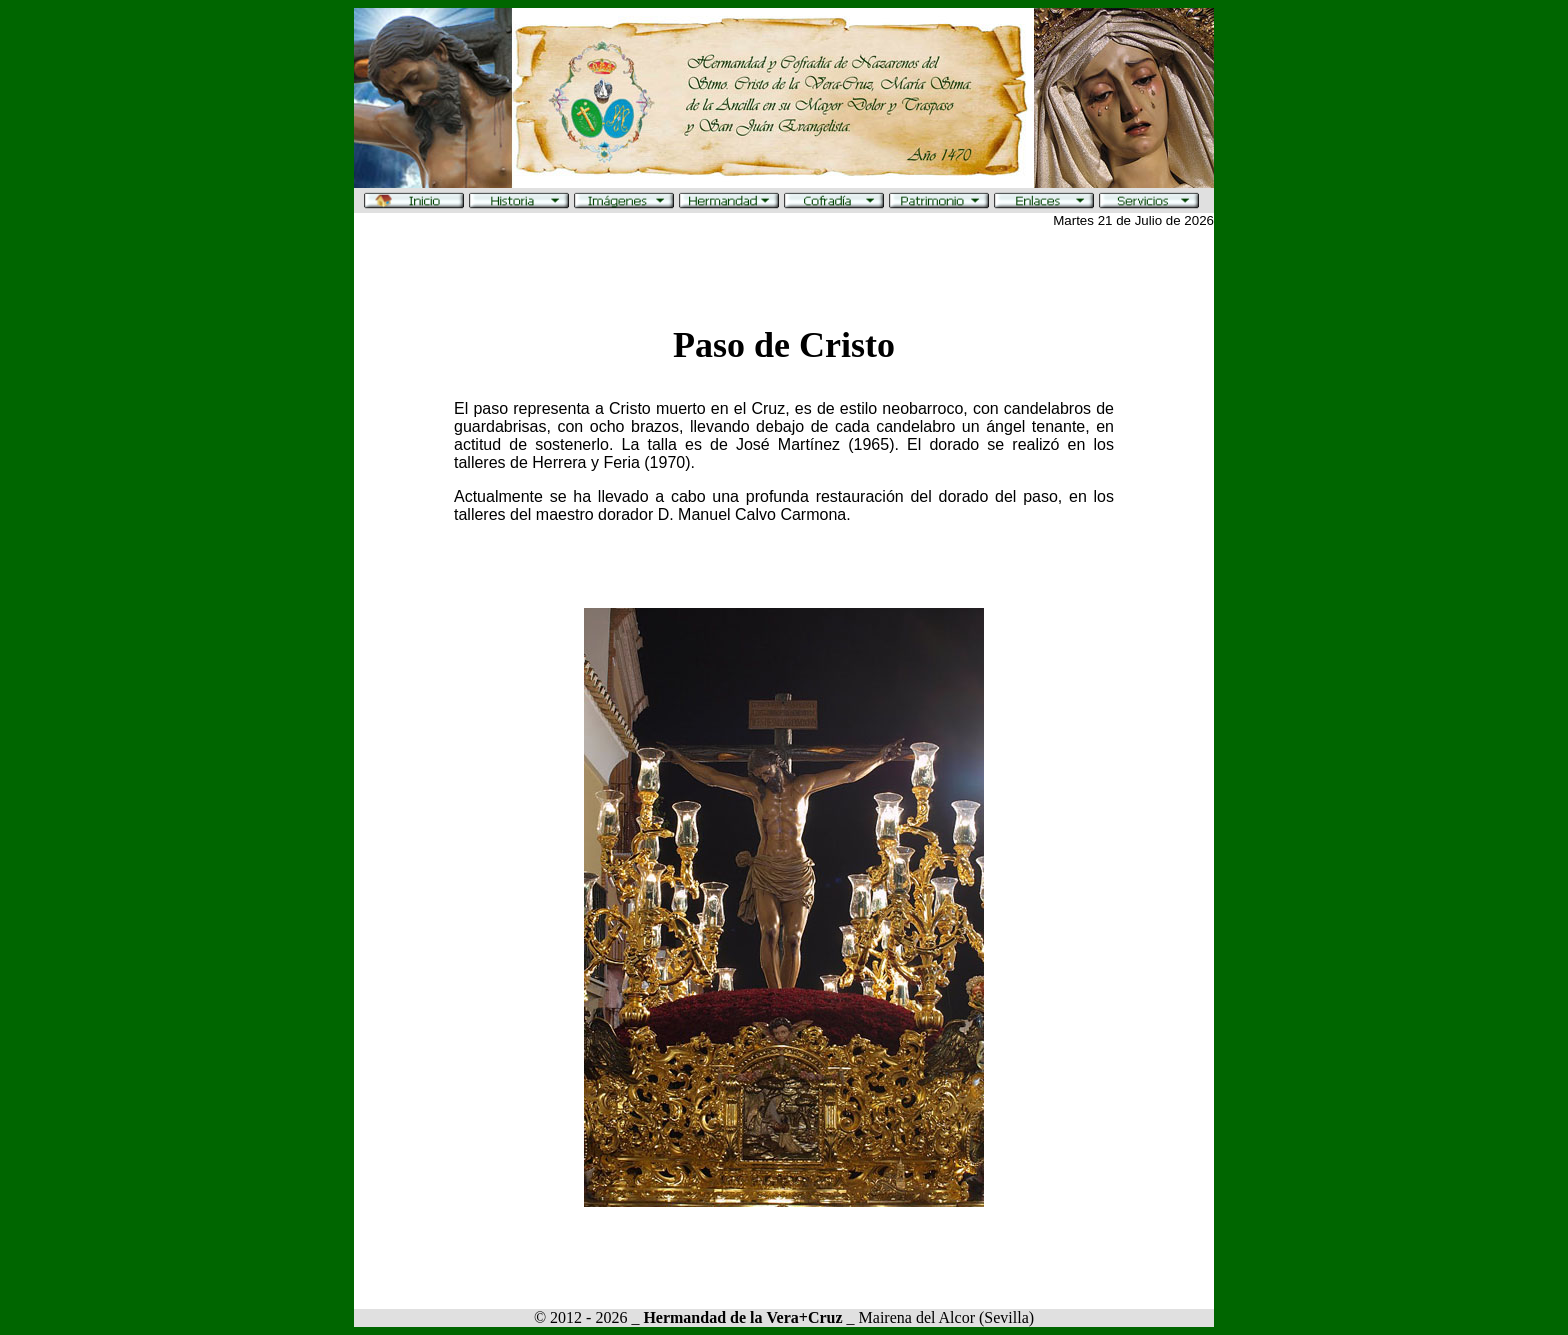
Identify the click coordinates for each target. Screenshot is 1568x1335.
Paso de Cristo (784, 345)
